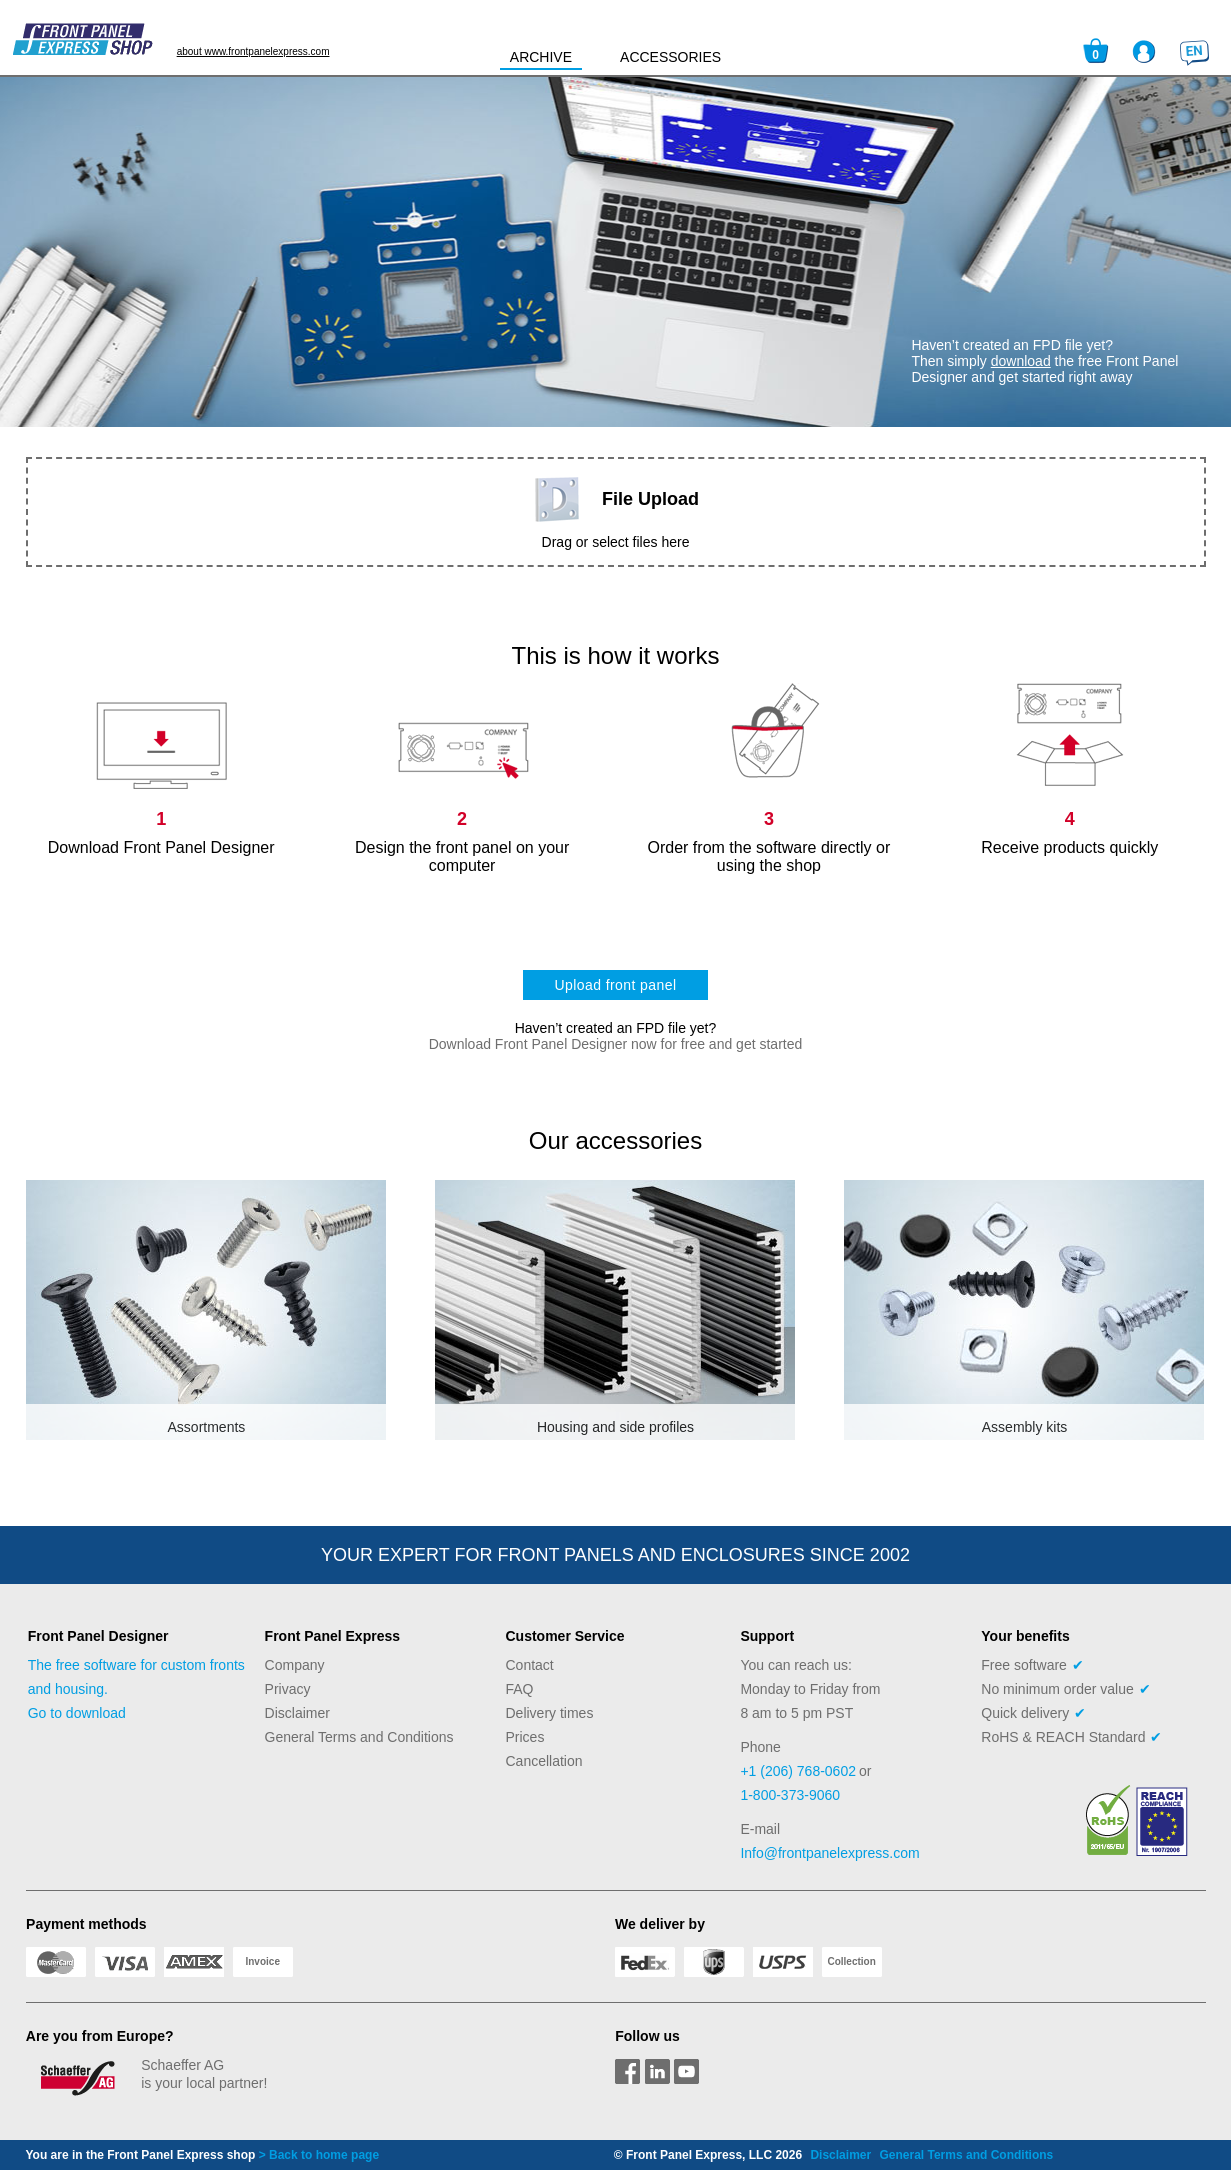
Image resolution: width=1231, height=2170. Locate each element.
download (1021, 361)
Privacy (288, 1689)
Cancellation (544, 1761)
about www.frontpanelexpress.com (253, 51)
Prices (525, 1737)
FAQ (520, 1689)
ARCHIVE (541, 57)
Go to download (77, 1713)
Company (295, 1665)
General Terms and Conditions (359, 1737)
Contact (530, 1665)
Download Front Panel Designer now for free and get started (616, 1044)
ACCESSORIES (670, 57)
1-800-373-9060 (790, 1795)
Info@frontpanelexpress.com (829, 1853)
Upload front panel (616, 985)
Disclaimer (297, 1713)
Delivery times (550, 1713)
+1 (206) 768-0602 (798, 1771)
